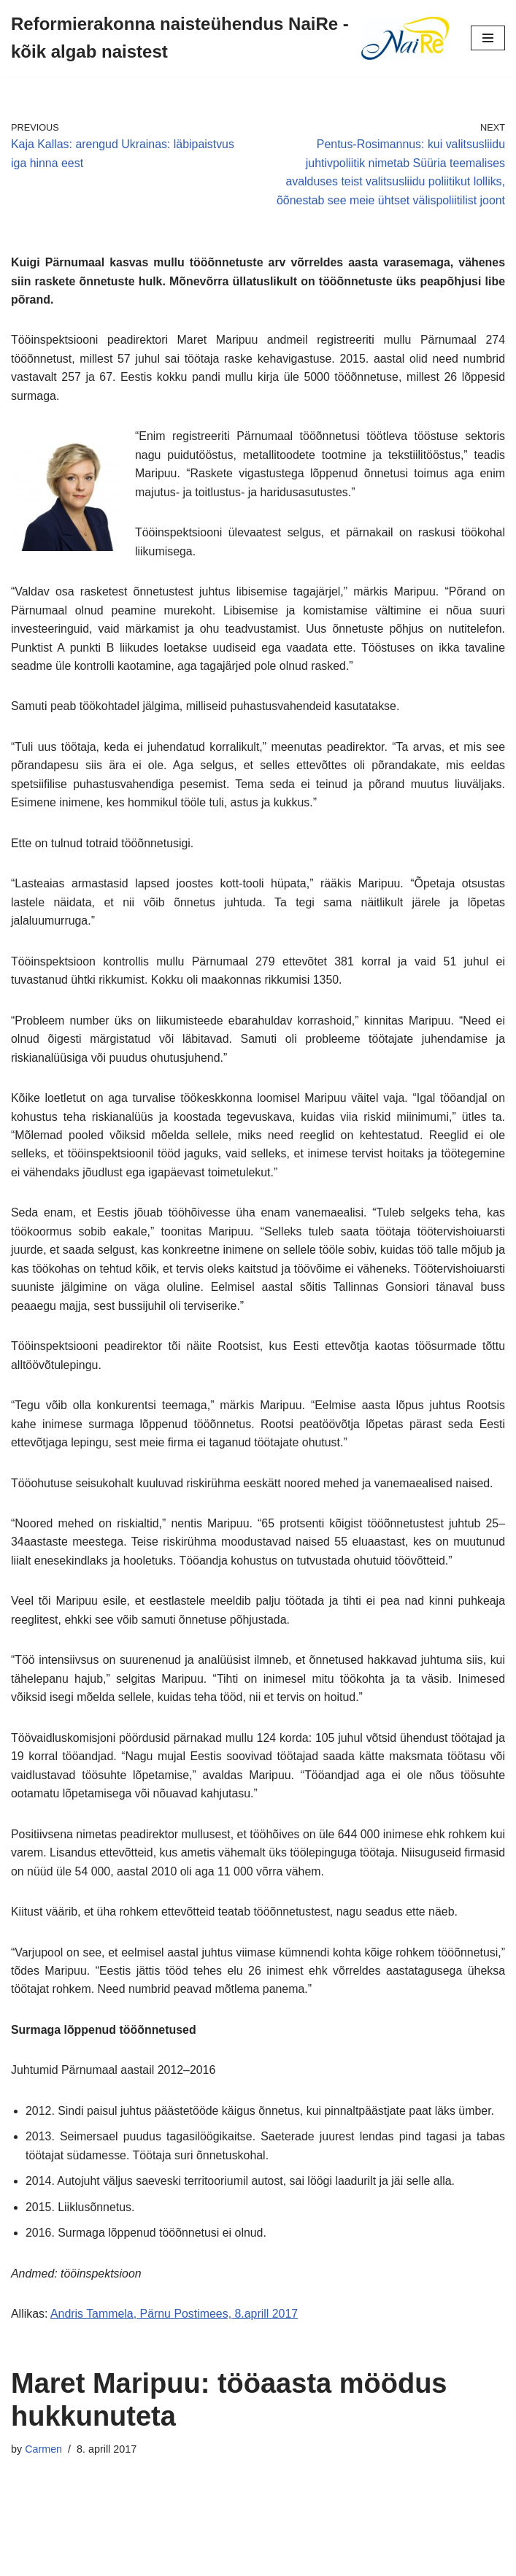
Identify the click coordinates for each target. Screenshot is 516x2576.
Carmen (43, 2456)
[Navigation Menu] (488, 38)
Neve (191, 2560)
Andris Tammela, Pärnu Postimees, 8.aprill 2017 (174, 2321)
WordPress (309, 2560)
